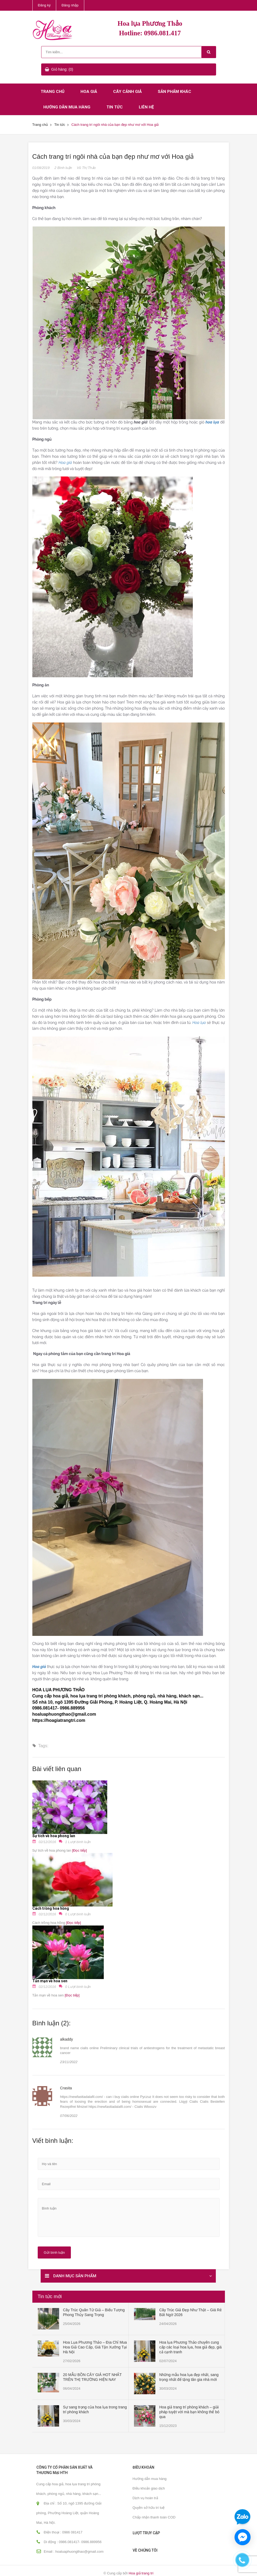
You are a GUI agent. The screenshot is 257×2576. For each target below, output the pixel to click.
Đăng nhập (70, 5)
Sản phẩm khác (174, 91)
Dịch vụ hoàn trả (145, 2498)
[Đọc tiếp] (79, 1850)
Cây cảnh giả (127, 91)
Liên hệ (146, 107)
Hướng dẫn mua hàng (66, 107)
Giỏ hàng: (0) (62, 69)
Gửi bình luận (54, 2252)
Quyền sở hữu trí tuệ (149, 2508)
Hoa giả (88, 91)
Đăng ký (44, 5)
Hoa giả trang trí (141, 2573)
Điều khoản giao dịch (149, 2488)
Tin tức (114, 107)
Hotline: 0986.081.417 (150, 33)
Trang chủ (52, 91)
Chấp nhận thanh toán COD (154, 2517)
